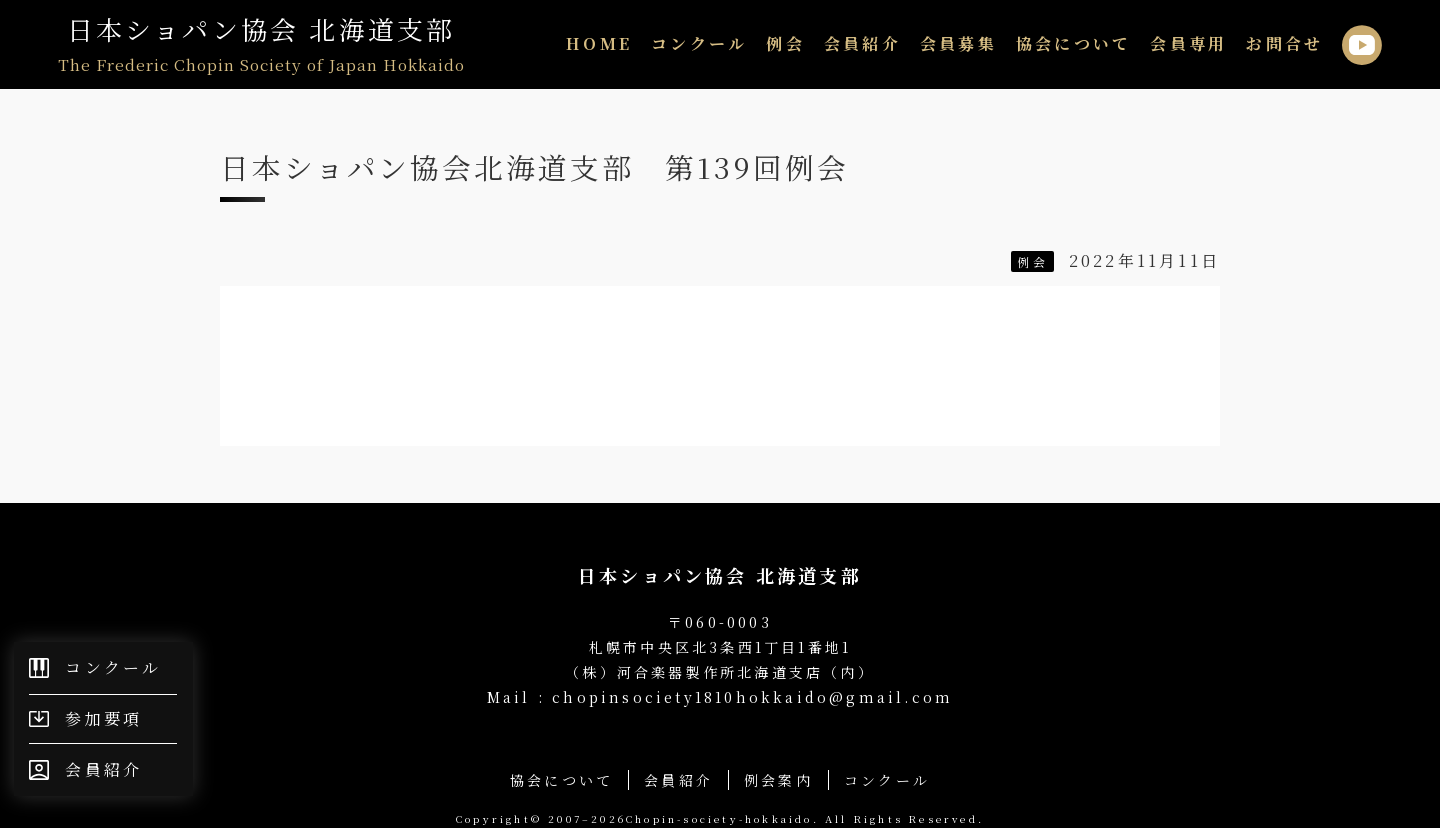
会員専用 (1188, 43)
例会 (785, 43)
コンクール (699, 43)
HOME (599, 43)
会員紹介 (862, 43)
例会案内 (778, 780)
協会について (1073, 43)
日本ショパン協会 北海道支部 (261, 44)
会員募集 (958, 43)
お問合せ (1284, 43)
